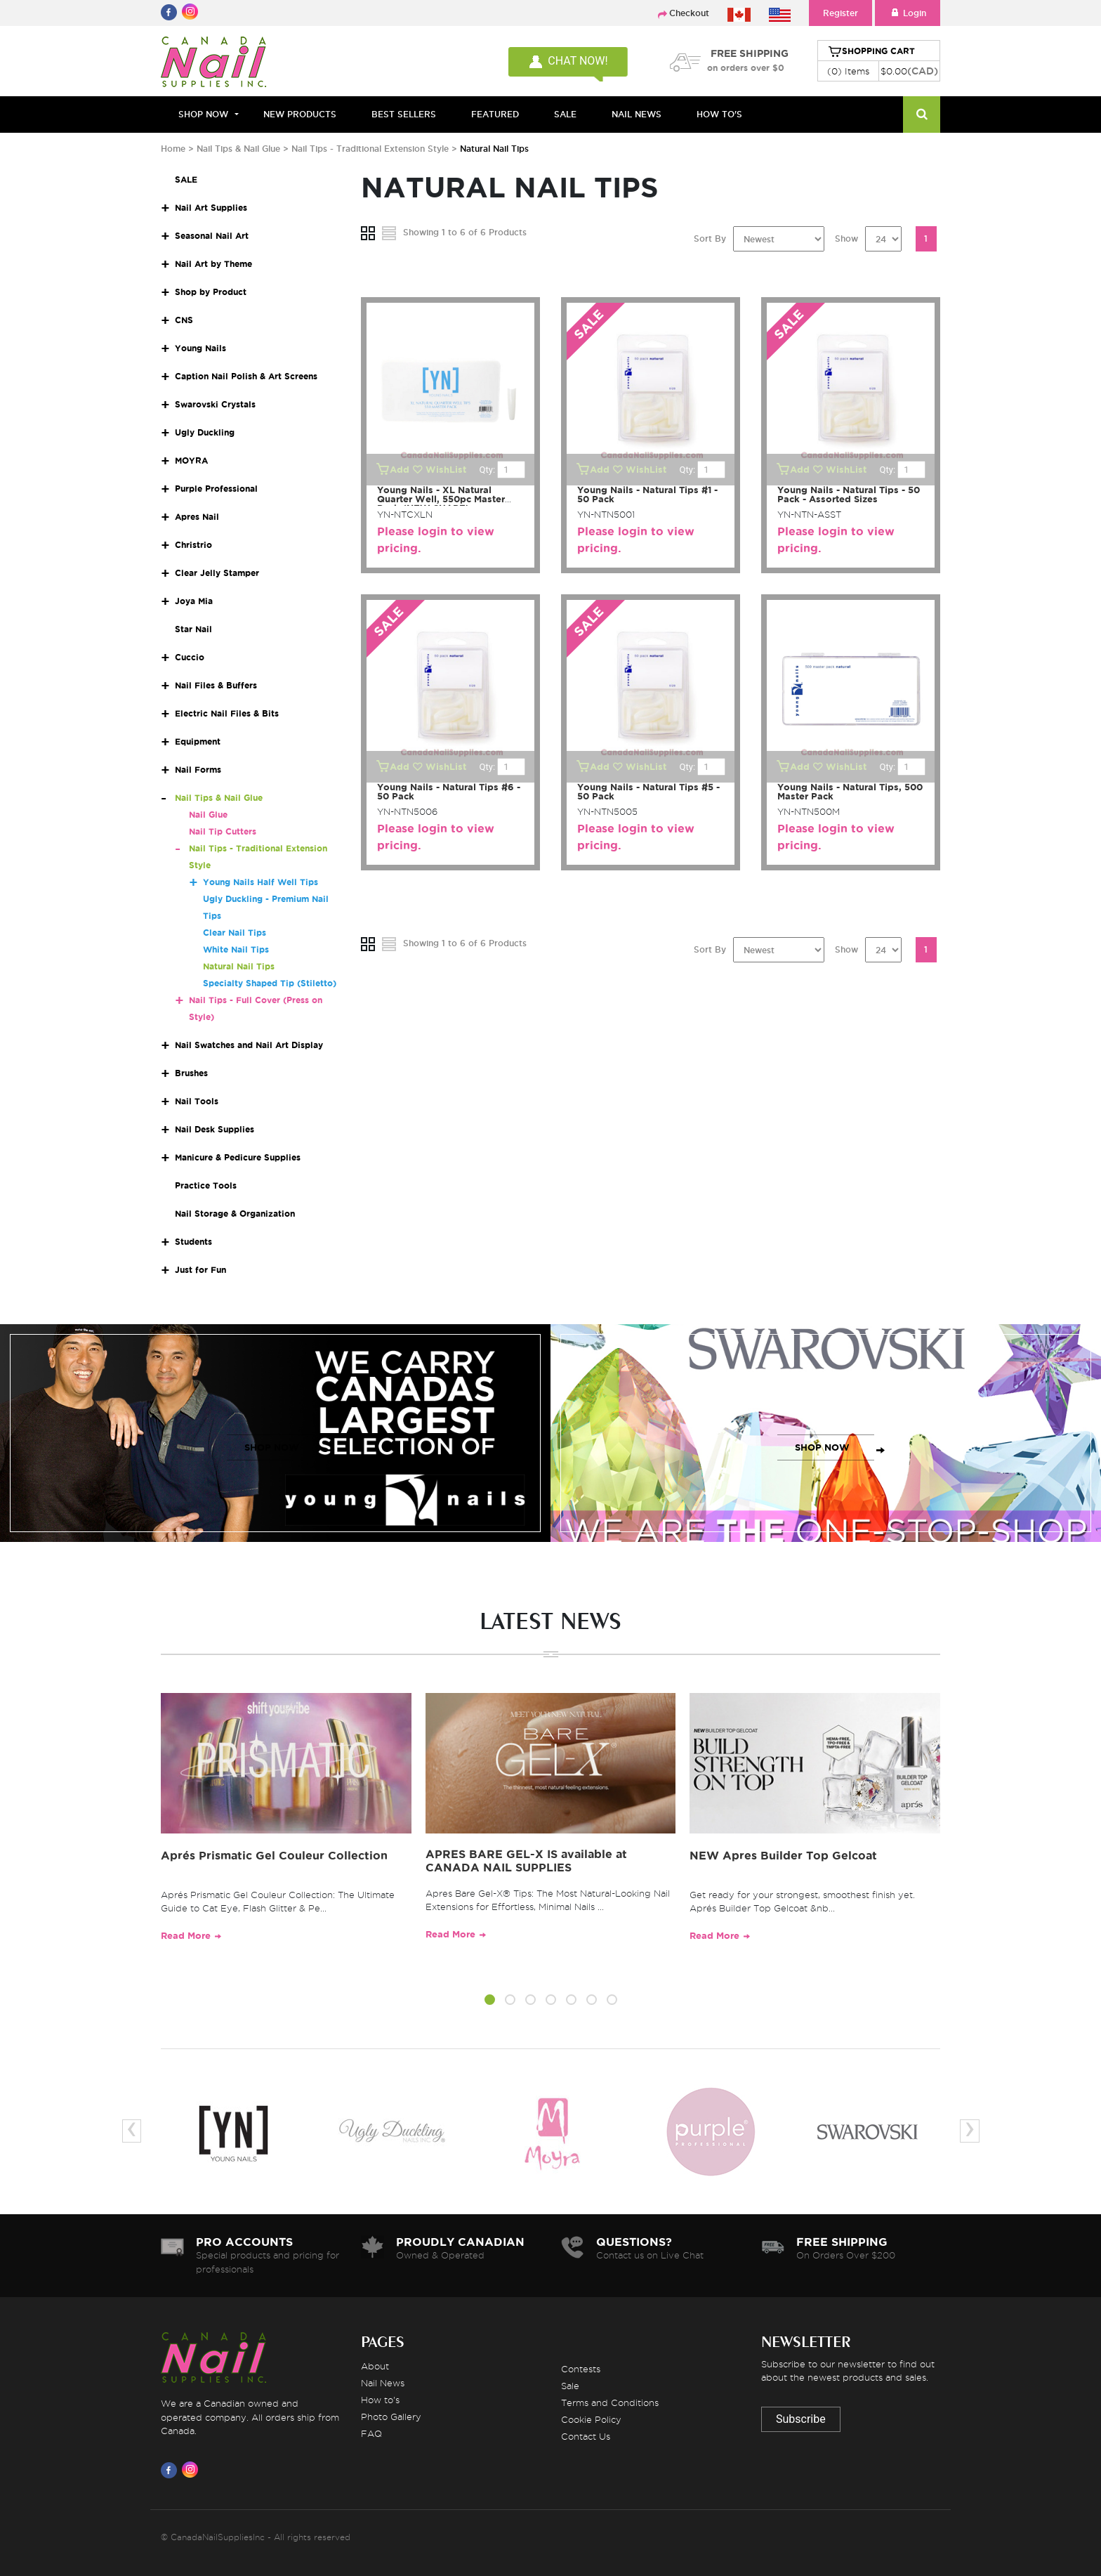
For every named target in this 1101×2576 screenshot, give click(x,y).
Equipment (197, 741)
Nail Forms (198, 769)
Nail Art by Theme (213, 263)
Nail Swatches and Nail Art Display (249, 1045)
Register (840, 13)
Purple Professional (216, 488)
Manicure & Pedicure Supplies (238, 1157)
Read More (186, 1935)
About (375, 2366)
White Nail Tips (236, 949)
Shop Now (203, 114)
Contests (580, 2369)
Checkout (689, 13)
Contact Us (585, 2436)
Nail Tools (196, 1101)
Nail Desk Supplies (214, 1129)
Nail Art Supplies (211, 207)
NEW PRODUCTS (299, 114)
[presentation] (131, 2131)
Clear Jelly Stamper (217, 572)
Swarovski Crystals (215, 404)
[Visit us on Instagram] (192, 2469)
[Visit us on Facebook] (171, 2469)
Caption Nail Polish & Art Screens (246, 376)
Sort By (710, 238)
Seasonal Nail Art (212, 235)
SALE (565, 114)
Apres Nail (197, 516)
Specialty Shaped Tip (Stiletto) (269, 983)
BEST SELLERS (403, 114)
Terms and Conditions (610, 2402)
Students (193, 1241)
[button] (490, 2002)
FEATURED (495, 114)
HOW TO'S (719, 114)
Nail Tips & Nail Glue (238, 148)
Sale (570, 2386)
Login (907, 13)
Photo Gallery (391, 2416)
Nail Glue (208, 814)
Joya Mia (194, 601)
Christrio (193, 544)
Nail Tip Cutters (222, 831)
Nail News (382, 2383)
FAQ (371, 2433)
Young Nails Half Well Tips (260, 882)
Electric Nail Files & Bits (227, 713)
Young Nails (200, 348)
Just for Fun (200, 1269)
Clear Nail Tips (234, 932)
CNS (184, 320)
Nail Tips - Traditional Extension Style (370, 148)
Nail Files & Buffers (216, 685)
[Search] (921, 114)
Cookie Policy (591, 2419)
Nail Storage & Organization (235, 1213)
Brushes (191, 1073)
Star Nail (193, 629)
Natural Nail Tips (239, 966)
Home (173, 148)
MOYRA (191, 460)
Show (846, 238)
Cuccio (189, 657)
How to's (380, 2400)
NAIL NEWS (636, 114)
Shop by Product (210, 291)
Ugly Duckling (205, 432)
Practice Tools (206, 1185)
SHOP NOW (271, 1447)
